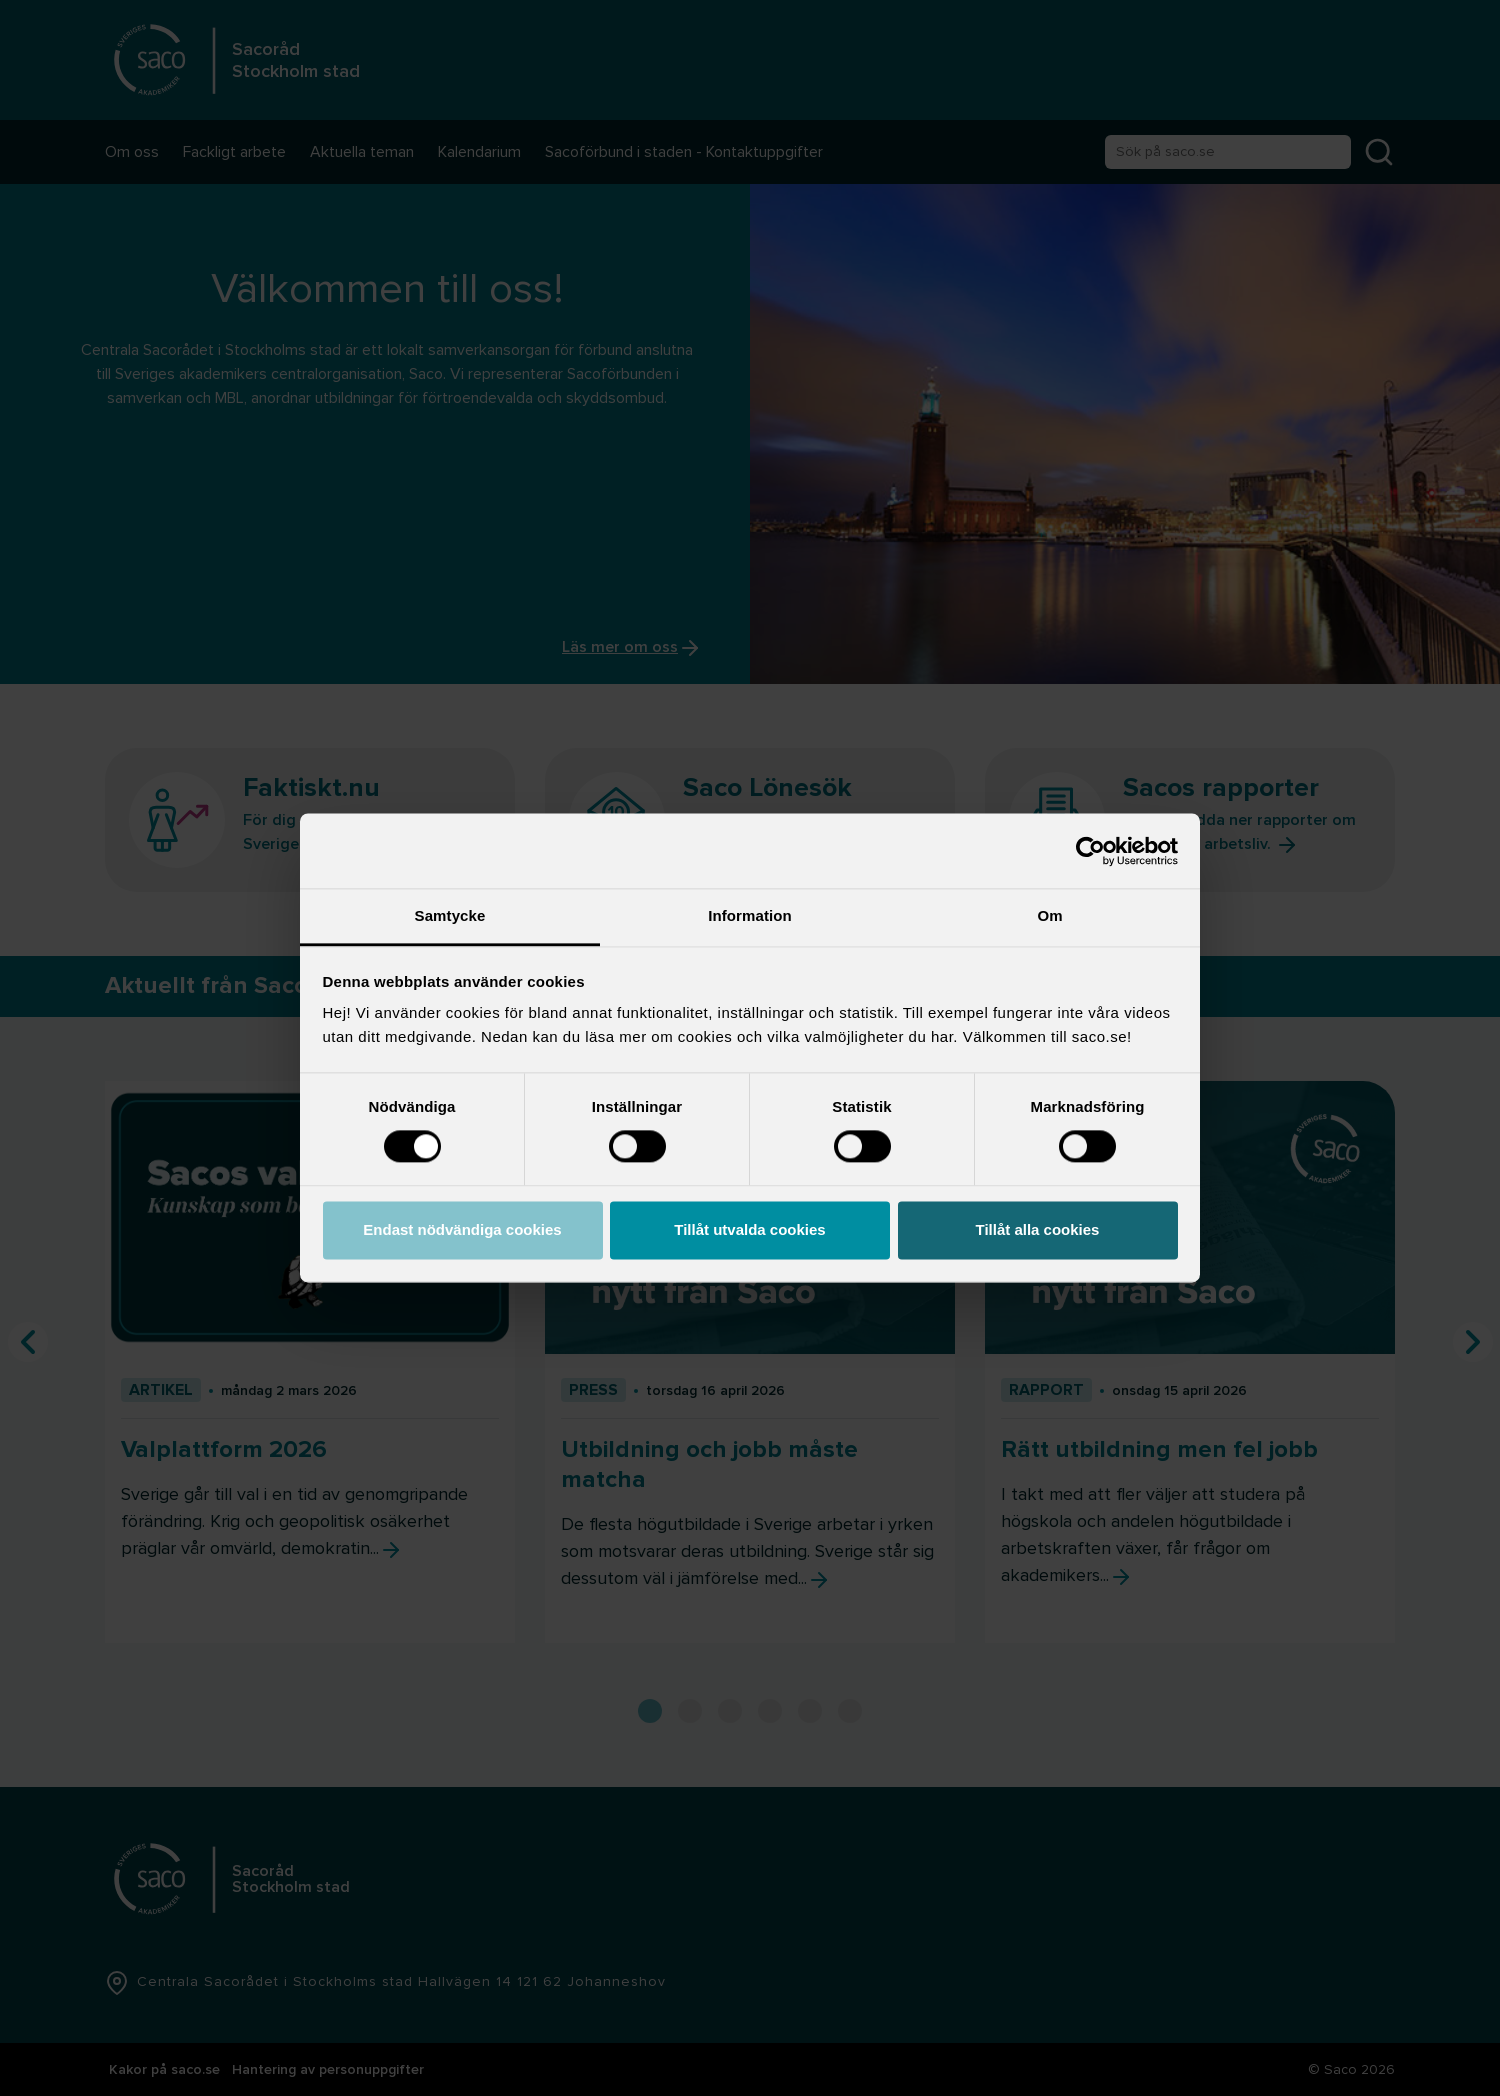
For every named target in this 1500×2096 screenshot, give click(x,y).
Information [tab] (750, 915)
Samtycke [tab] (450, 915)
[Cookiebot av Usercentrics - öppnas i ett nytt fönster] (1090, 851)
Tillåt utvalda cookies (749, 1229)
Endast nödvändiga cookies (462, 1229)
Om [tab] (1049, 915)
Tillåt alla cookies (1038, 1229)
